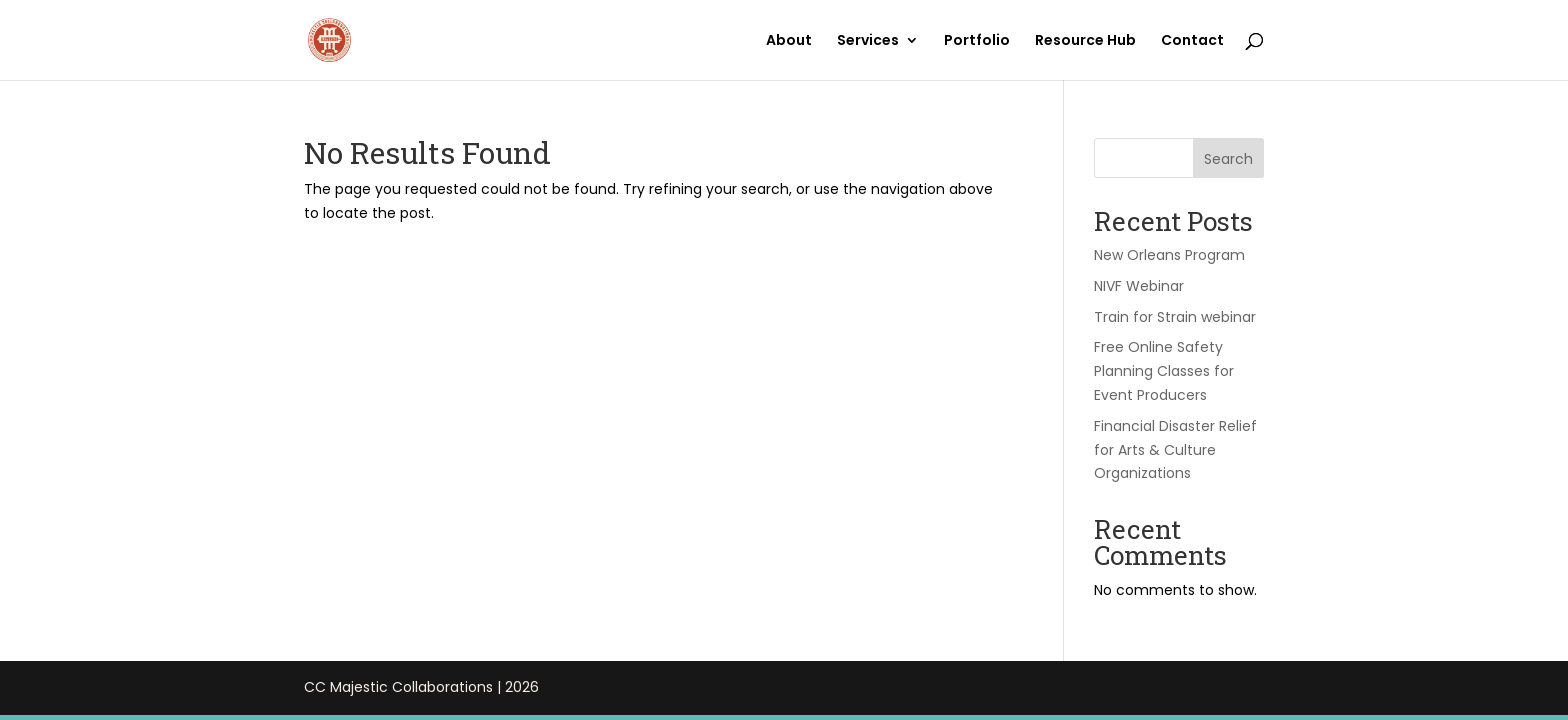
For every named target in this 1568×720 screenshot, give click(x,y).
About (789, 41)
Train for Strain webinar (1175, 317)
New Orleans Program (1169, 255)
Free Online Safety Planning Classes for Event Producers (1164, 371)
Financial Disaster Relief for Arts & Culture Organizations (1175, 450)
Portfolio (977, 41)
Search (1228, 159)
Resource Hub (1085, 41)
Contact (1192, 41)
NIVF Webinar (1139, 286)
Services (868, 41)
